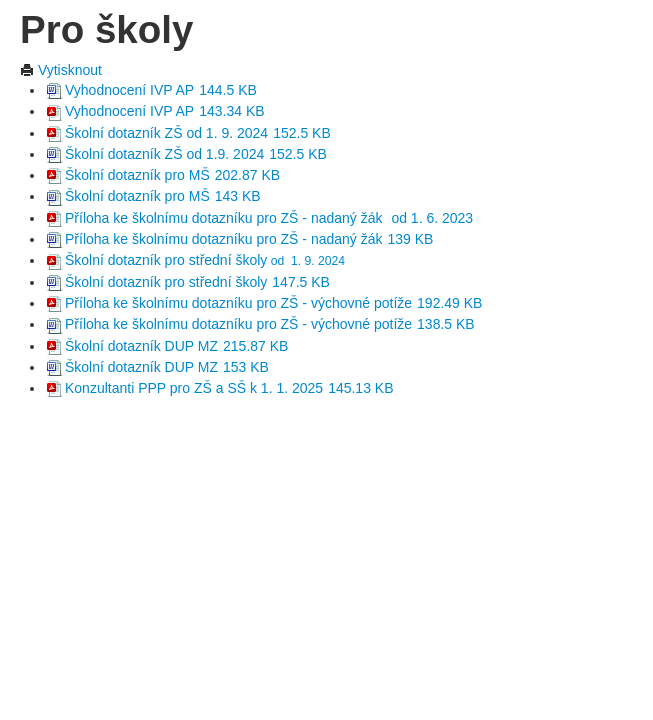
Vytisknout (61, 70)
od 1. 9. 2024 (306, 261)
